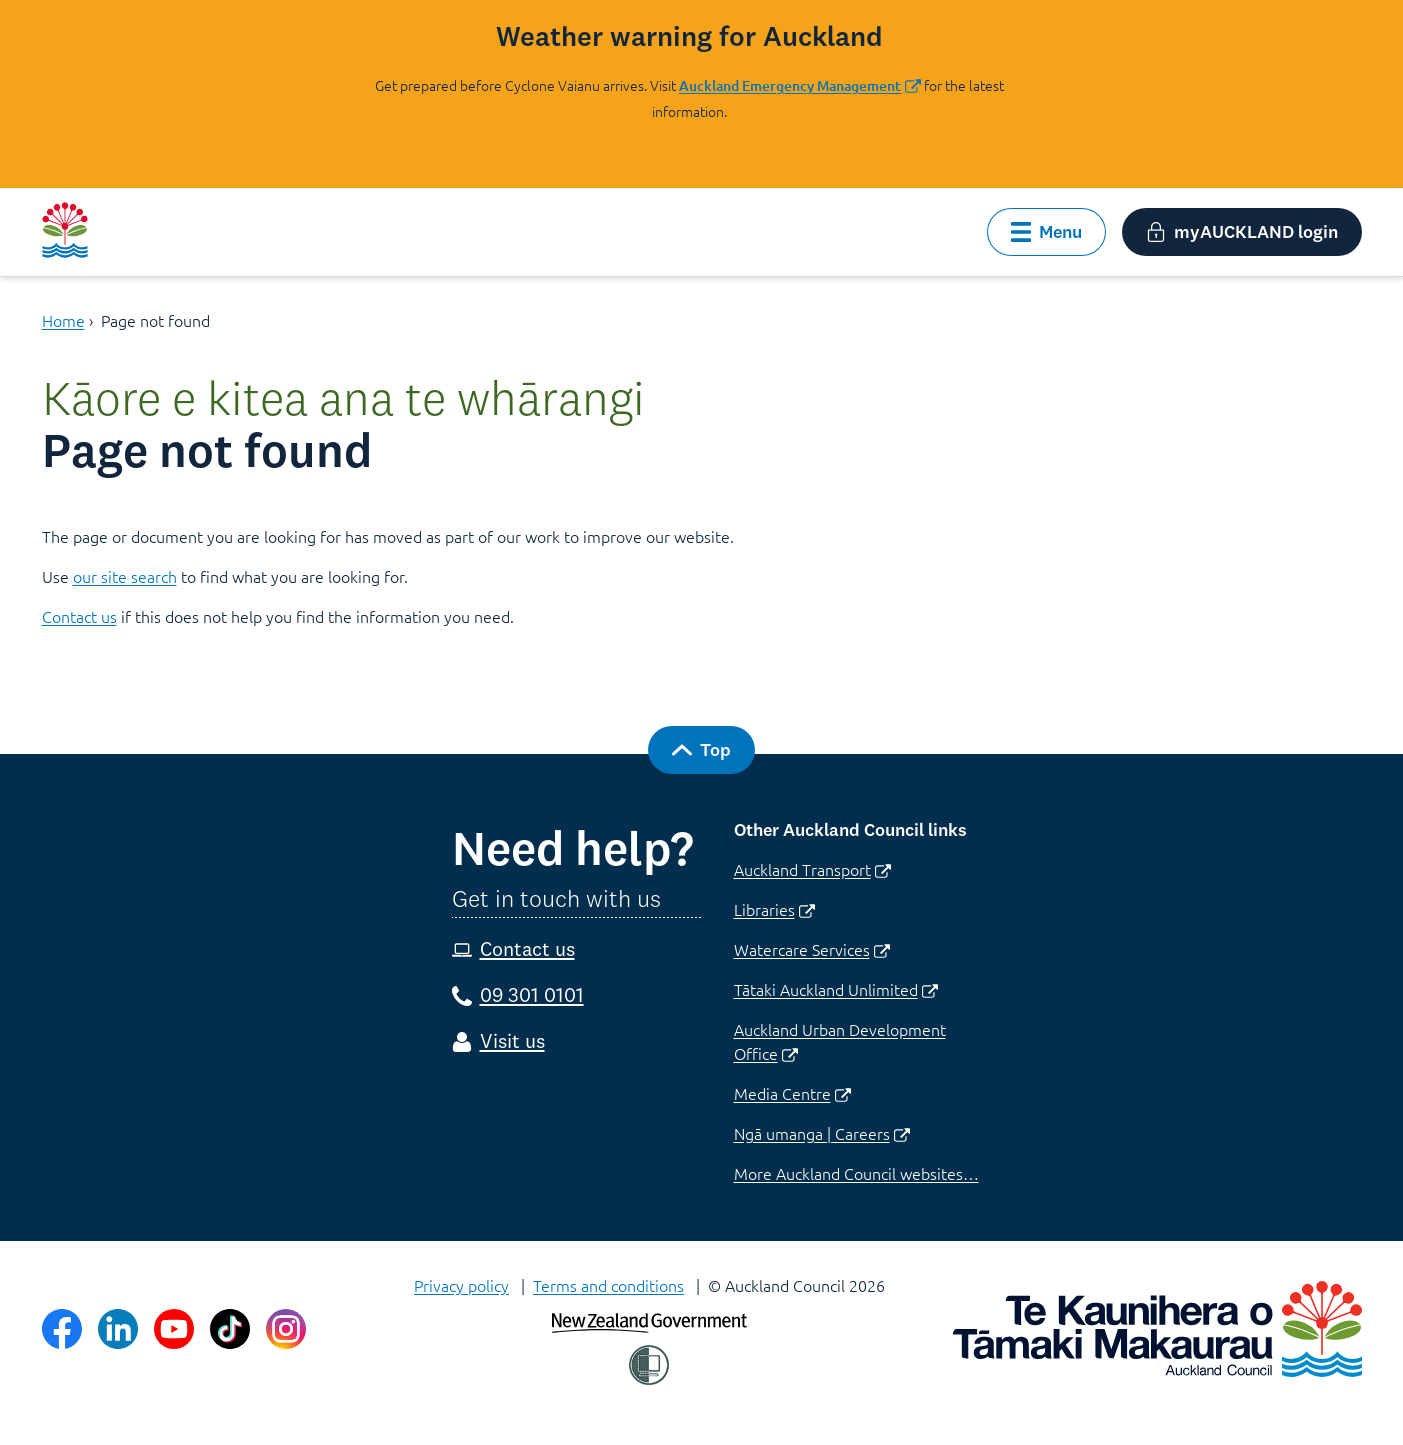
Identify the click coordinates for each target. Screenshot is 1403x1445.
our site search (125, 576)
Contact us (79, 616)
